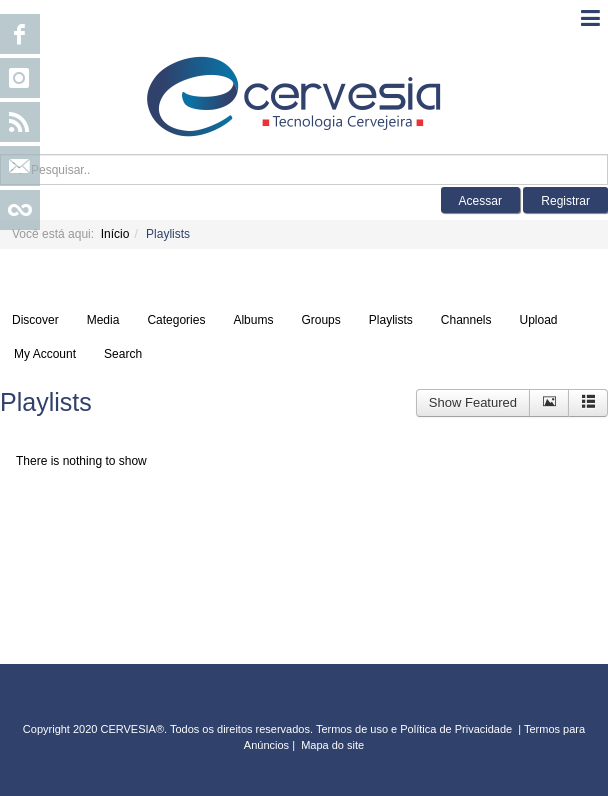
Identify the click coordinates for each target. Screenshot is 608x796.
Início (115, 234)
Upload (539, 320)
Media (103, 320)
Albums (253, 320)
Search (123, 354)
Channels (466, 320)
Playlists (391, 320)
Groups (320, 320)
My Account (45, 354)
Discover (35, 320)
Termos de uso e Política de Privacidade (414, 729)
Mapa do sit (329, 745)
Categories (176, 320)
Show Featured (473, 402)
